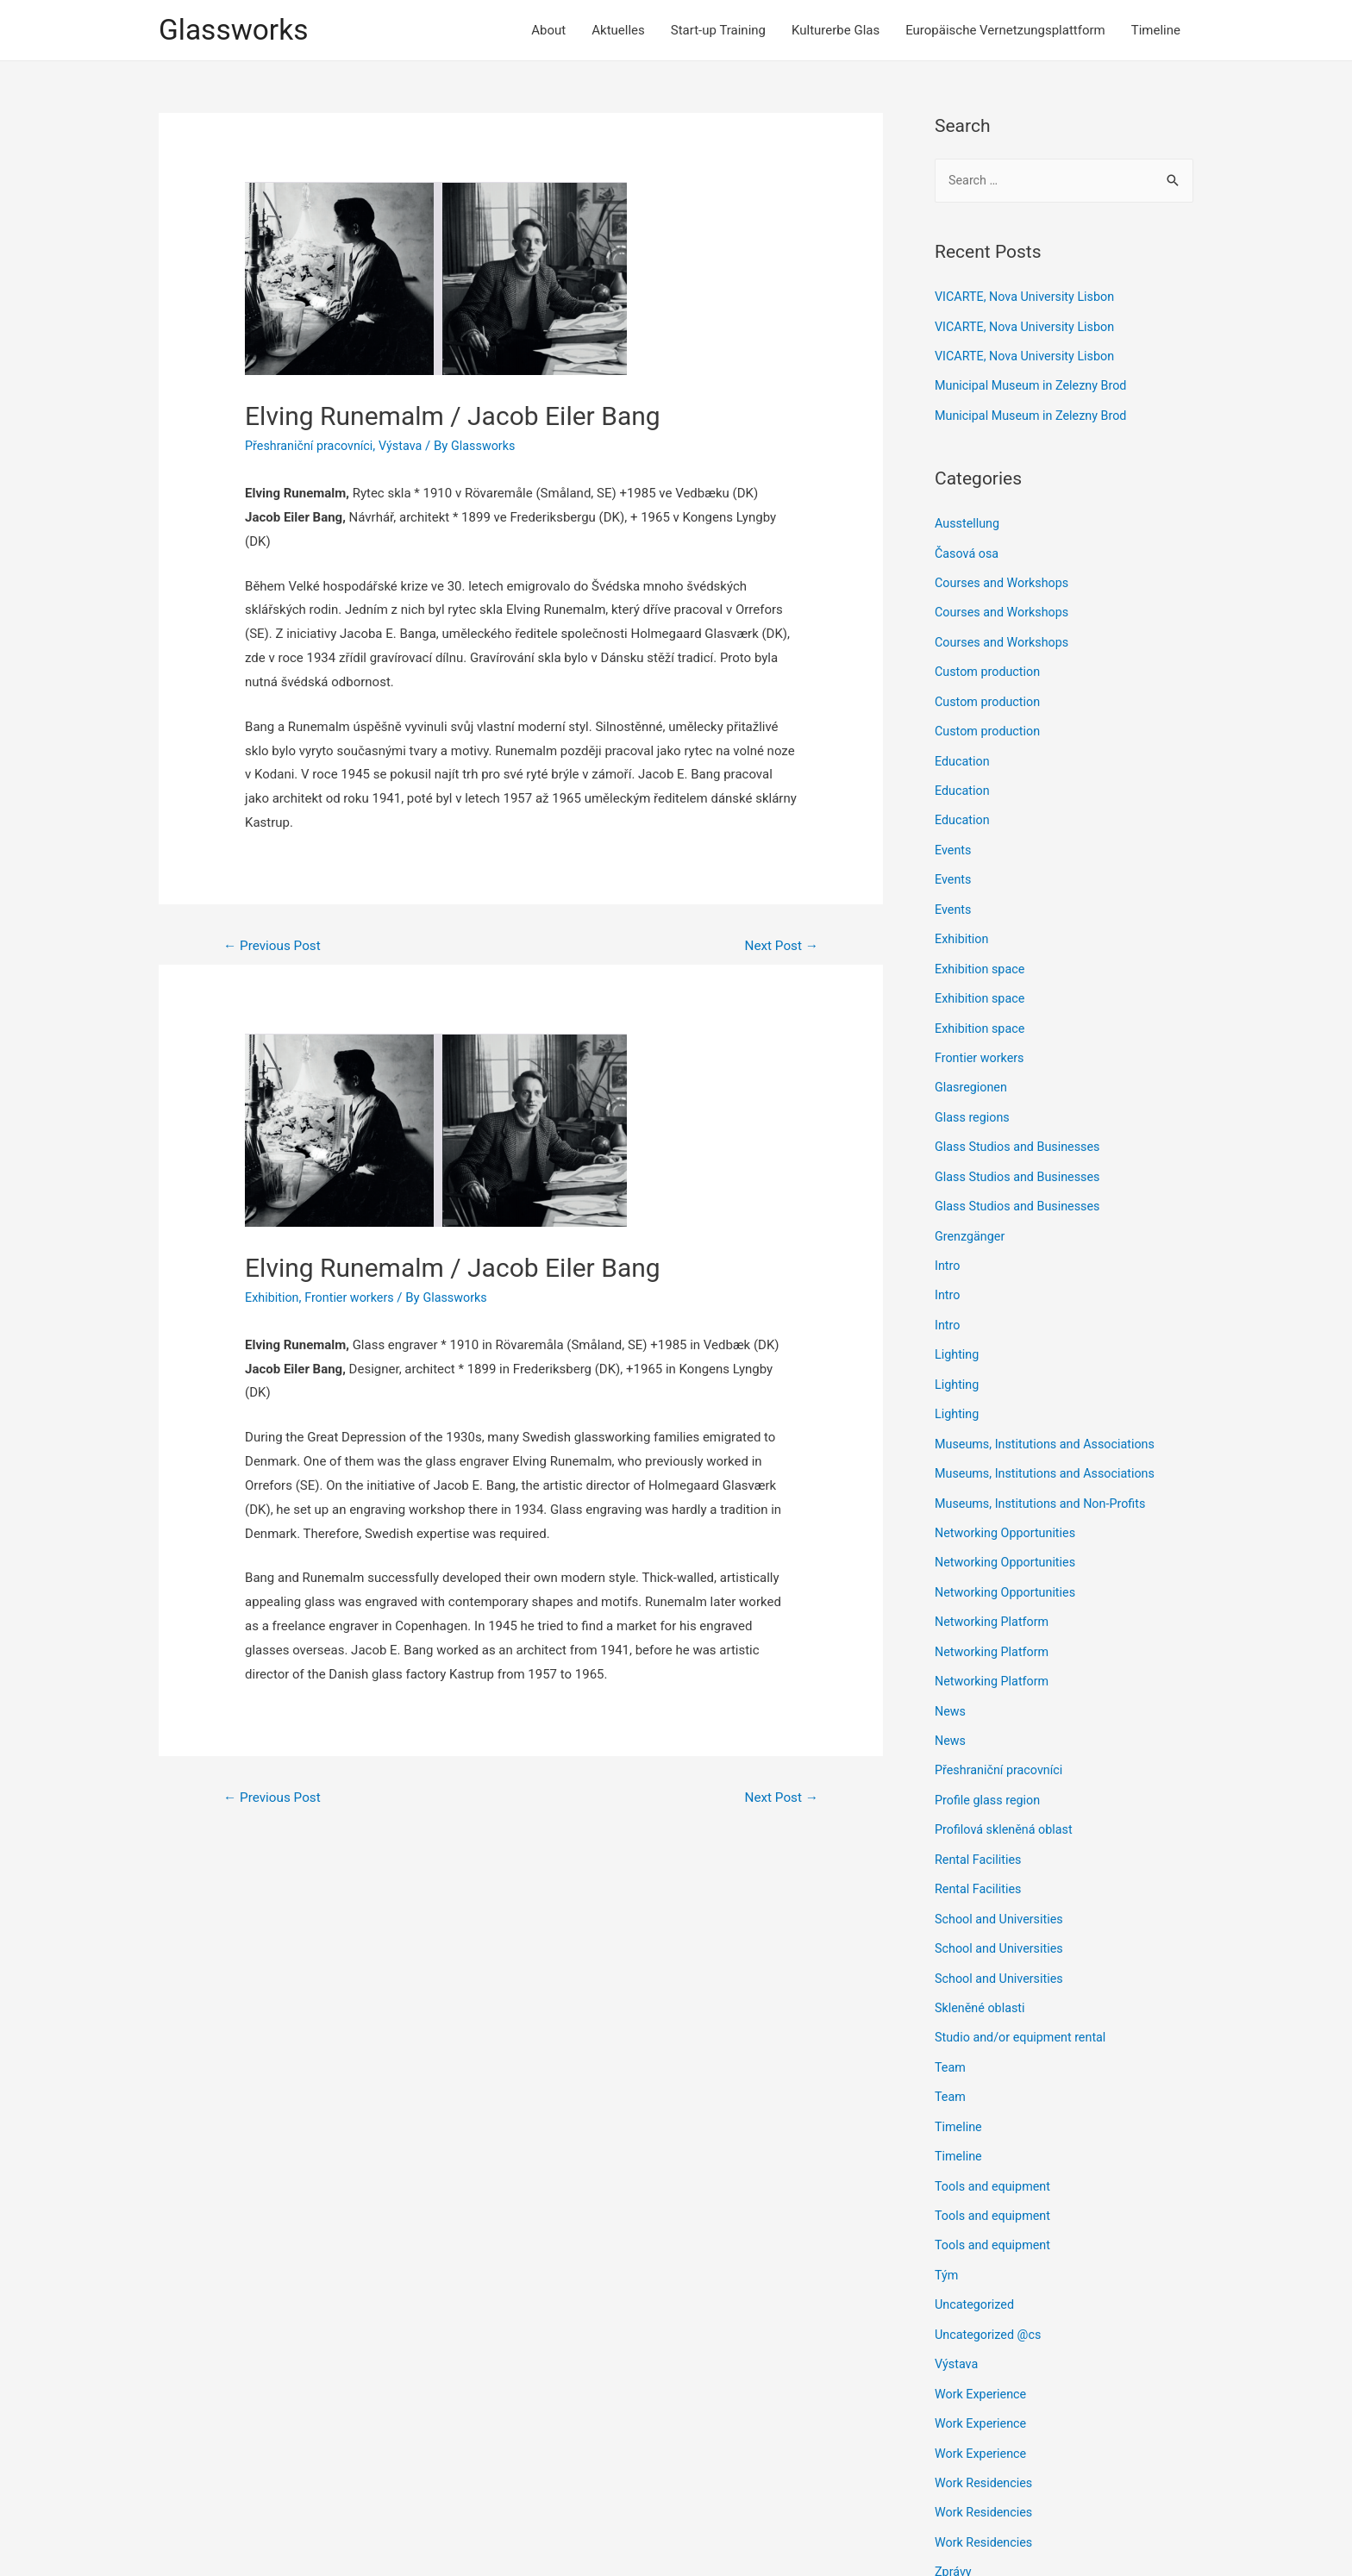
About (548, 31)
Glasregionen (973, 1076)
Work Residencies (986, 2443)
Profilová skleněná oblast (1007, 1803)
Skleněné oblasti (982, 1977)
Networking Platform (994, 1599)
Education (963, 756)
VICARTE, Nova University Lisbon (1029, 299)
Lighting (958, 1338)
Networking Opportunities (1008, 1512)
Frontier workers (353, 1300)
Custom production (990, 668)
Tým (947, 2240)
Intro (948, 1250)
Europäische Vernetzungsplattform (1005, 31)
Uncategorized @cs (990, 2297)
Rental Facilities (980, 1832)
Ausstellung (969, 523)
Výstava (407, 447)
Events (954, 843)
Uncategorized (976, 2269)
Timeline (1155, 31)
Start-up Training (718, 31)
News (951, 1687)
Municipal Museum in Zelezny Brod (1035, 386)
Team (951, 2036)
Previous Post (275, 948)
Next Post (779, 948)
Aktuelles (618, 31)
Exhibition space (982, 959)
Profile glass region (990, 1774)
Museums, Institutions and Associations (1050, 1425)
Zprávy (954, 2530)
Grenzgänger (971, 1221)
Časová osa (968, 552)
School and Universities (1002, 1890)
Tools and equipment (995, 2152)
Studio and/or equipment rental (1024, 2007)
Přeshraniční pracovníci (312, 447)
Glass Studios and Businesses (1021, 1133)
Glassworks (237, 30)
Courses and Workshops (1005, 581)
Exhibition (273, 1300)
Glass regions (974, 1105)
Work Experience (982, 2356)
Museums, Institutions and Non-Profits (1045, 1483)
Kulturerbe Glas (835, 31)
